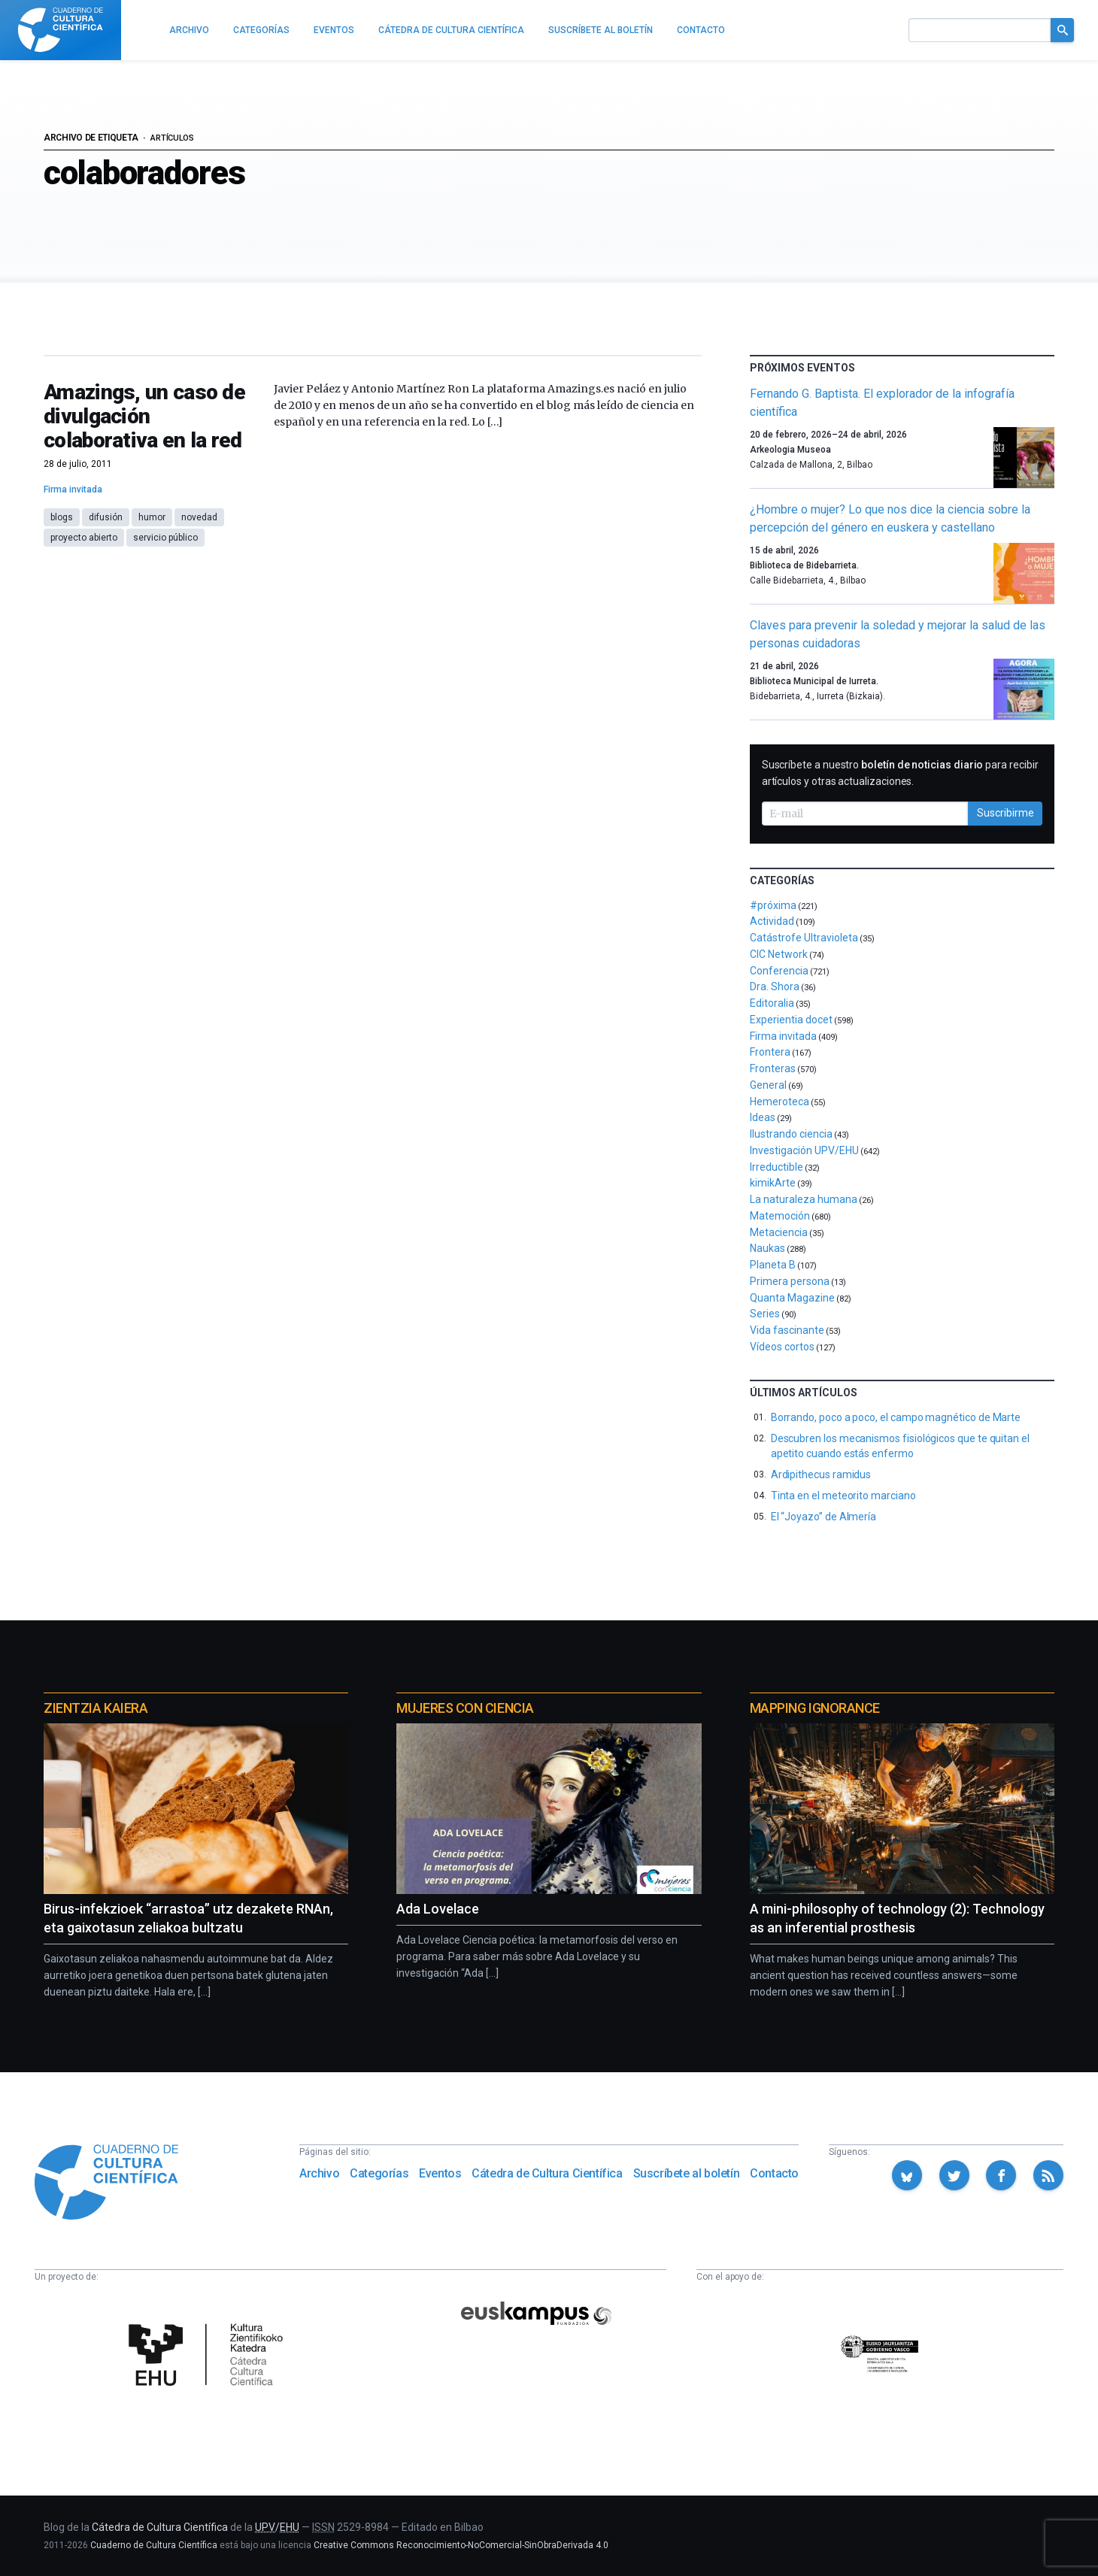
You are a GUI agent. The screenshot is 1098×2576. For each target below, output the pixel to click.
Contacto (774, 2173)
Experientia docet (791, 1020)
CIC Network (779, 954)
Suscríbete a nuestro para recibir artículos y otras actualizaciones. (900, 773)
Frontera (770, 1052)
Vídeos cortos (782, 1347)
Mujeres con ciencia (464, 1708)
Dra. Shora (774, 986)
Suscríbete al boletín (686, 2173)
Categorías (379, 2173)
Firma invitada (73, 489)
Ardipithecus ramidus (821, 1474)
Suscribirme (1005, 813)
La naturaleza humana (803, 1199)
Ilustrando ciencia (791, 1134)
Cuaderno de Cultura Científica (153, 2545)
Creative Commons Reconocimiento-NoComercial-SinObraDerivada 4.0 (461, 2545)
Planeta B (773, 1265)
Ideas (762, 1117)
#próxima (773, 905)
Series (765, 1314)
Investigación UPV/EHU (804, 1150)
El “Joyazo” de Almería (823, 1517)
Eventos (440, 2173)
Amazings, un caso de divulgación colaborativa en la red (144, 416)
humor (151, 517)
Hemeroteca (779, 1102)
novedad (199, 517)
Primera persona (790, 1281)
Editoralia (772, 1003)
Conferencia (779, 971)
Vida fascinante (787, 1330)
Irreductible (776, 1167)
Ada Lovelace (437, 1909)
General (768, 1085)
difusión (106, 517)
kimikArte (773, 1183)
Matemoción (780, 1216)
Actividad (772, 921)
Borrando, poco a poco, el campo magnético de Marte (896, 1417)
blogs (61, 517)
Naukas (767, 1248)
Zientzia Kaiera (95, 1708)
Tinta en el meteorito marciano (843, 1496)
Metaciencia (779, 1232)
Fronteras (773, 1068)
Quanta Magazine (792, 1298)
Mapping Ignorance (815, 1708)
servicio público (165, 537)
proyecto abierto (83, 537)
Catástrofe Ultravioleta (804, 938)
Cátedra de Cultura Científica (547, 2173)
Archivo (319, 2173)
